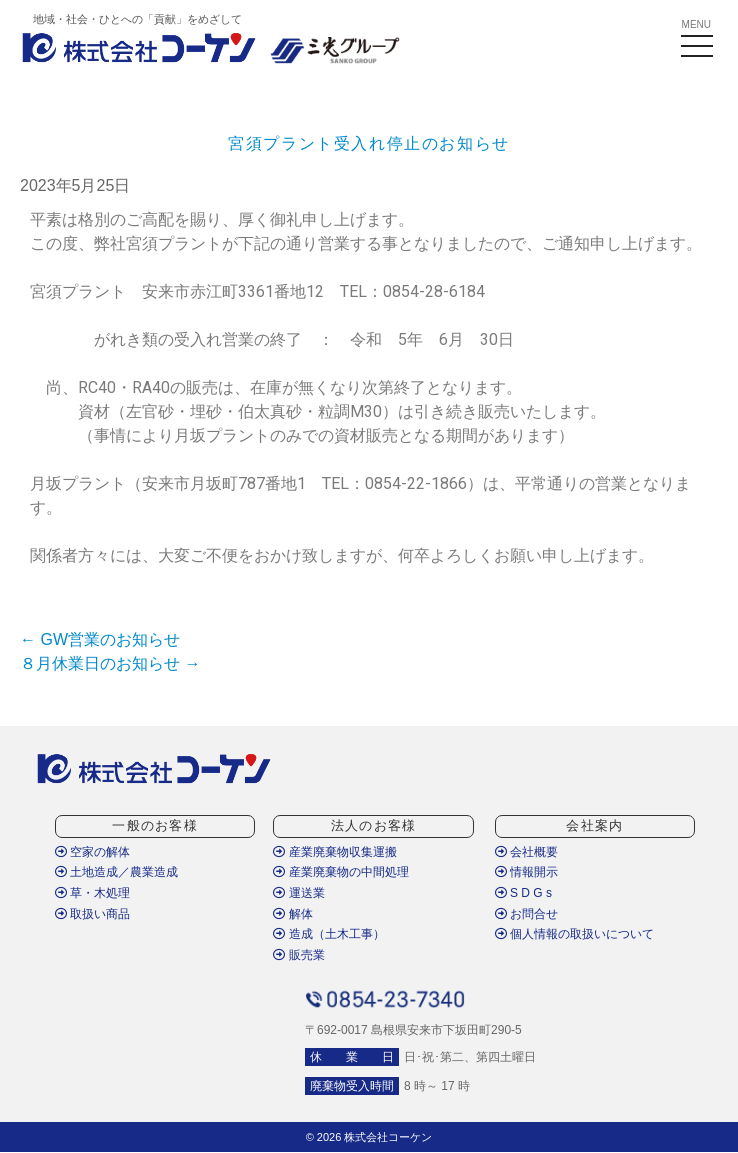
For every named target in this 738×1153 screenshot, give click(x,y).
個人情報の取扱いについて (574, 934)
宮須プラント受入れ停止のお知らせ (369, 143)
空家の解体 (92, 852)
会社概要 (526, 852)
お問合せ (526, 914)
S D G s (523, 893)
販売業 (298, 955)
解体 (292, 914)
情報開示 (526, 872)
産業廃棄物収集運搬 (334, 852)
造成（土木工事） (328, 934)
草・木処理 (92, 893)
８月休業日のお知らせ (110, 663)
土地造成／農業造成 (116, 872)
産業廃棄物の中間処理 (340, 872)
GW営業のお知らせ (100, 639)
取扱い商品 (92, 914)
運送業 (298, 893)
